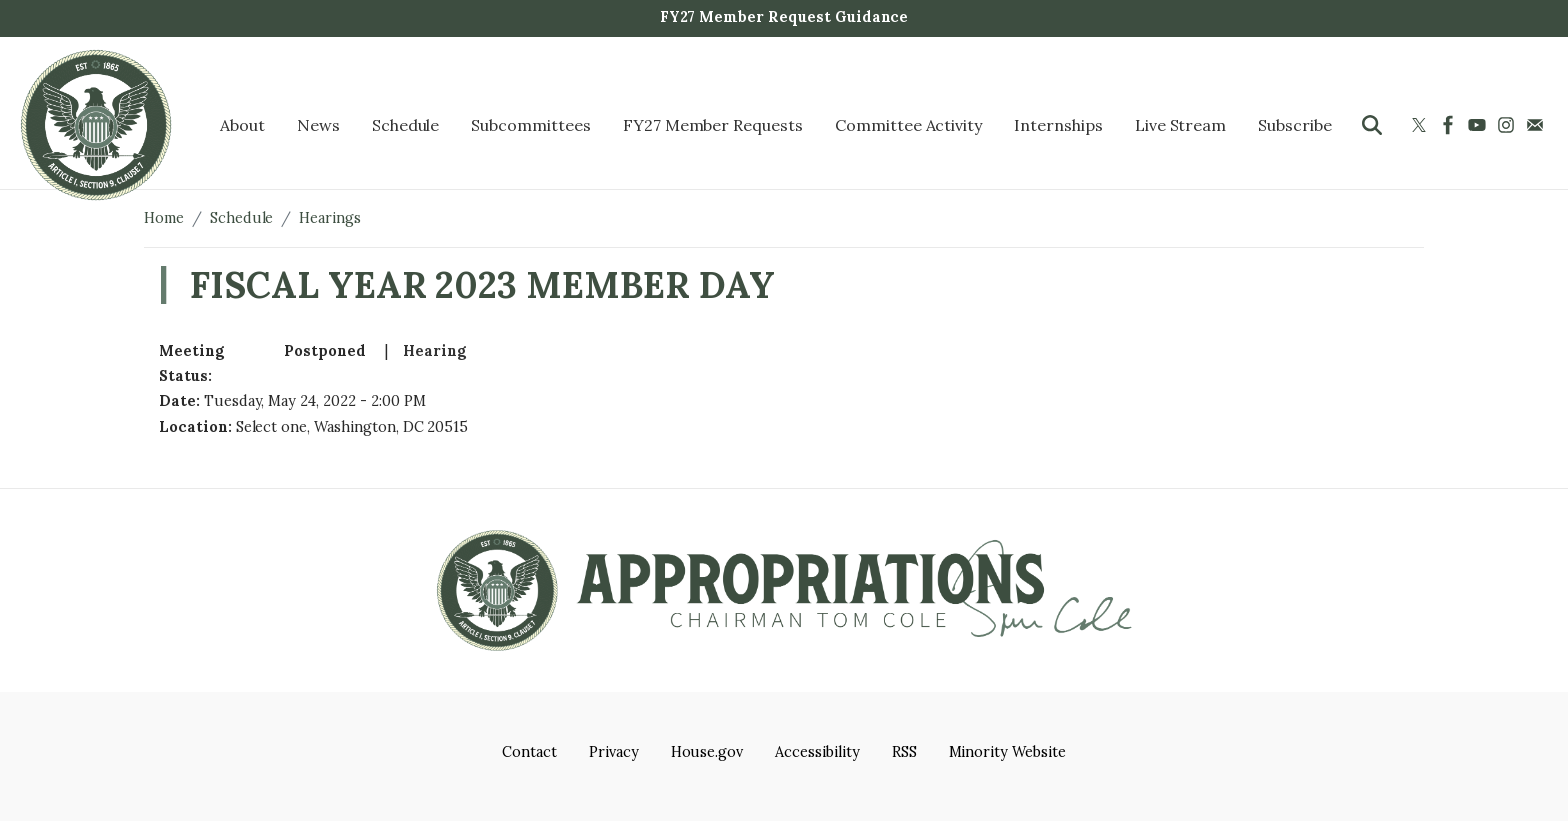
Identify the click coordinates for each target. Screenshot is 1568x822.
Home (164, 218)
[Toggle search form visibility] (1372, 125)
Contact (529, 752)
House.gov (707, 752)
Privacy (614, 752)
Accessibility (817, 752)
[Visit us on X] (1421, 125)
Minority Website (1007, 752)
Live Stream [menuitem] (1181, 125)
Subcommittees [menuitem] (530, 125)
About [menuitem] (242, 125)
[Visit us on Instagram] (1508, 125)
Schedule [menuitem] (406, 125)
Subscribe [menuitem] (1295, 125)
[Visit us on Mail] (1537, 125)
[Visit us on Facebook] (1450, 125)
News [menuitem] (318, 125)
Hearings (330, 218)
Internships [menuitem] (1058, 125)
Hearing (434, 351)
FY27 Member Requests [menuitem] (713, 125)
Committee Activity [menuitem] (908, 125)
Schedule (242, 218)
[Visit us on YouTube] (1479, 125)
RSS (904, 752)
